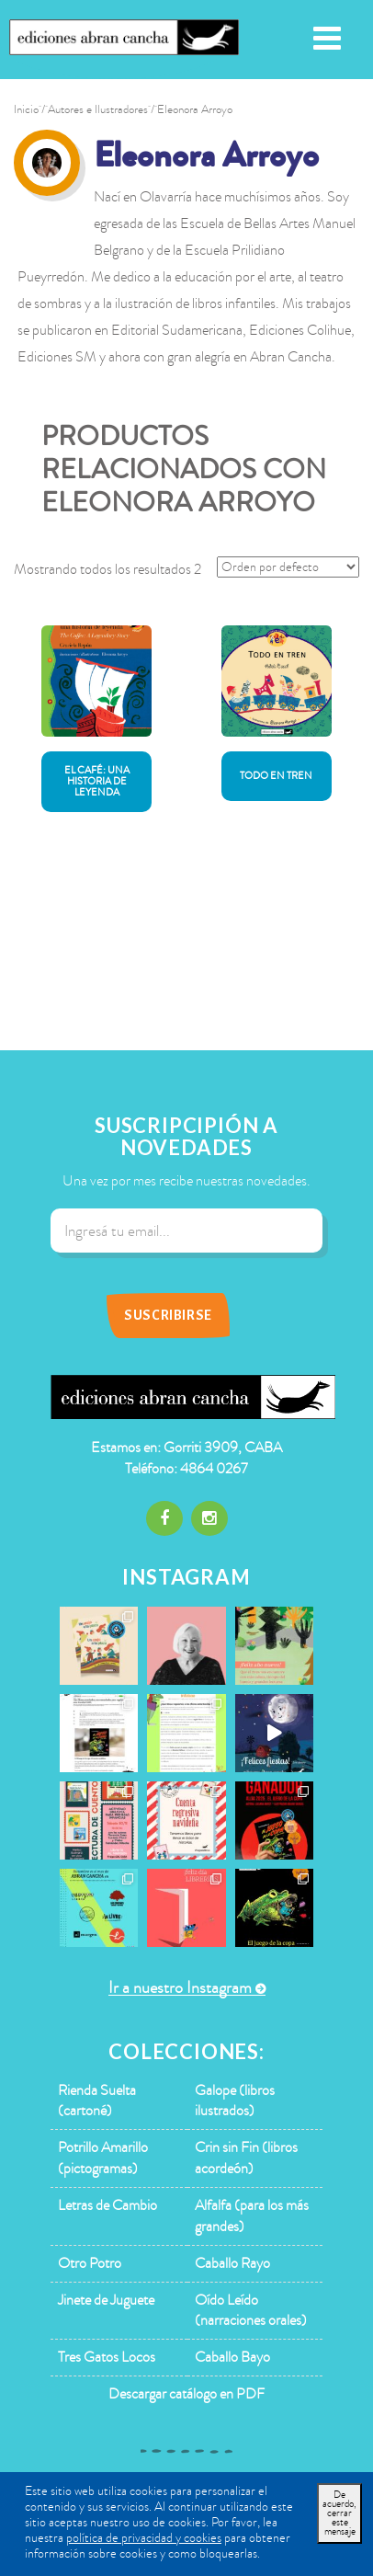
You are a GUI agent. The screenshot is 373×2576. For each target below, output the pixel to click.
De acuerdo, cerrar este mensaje (339, 2513)
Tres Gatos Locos (106, 2357)
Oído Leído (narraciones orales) (251, 2310)
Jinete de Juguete (106, 2300)
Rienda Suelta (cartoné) (97, 2101)
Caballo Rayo (232, 2263)
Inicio (26, 109)
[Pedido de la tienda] (288, 567)
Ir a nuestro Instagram (180, 1987)
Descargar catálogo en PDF (186, 2394)
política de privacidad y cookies (143, 2538)
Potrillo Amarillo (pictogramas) (103, 2158)
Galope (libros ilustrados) (235, 2101)
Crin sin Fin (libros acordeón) (246, 2158)
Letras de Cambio (107, 2205)
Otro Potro (89, 2263)
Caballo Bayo (232, 2357)
